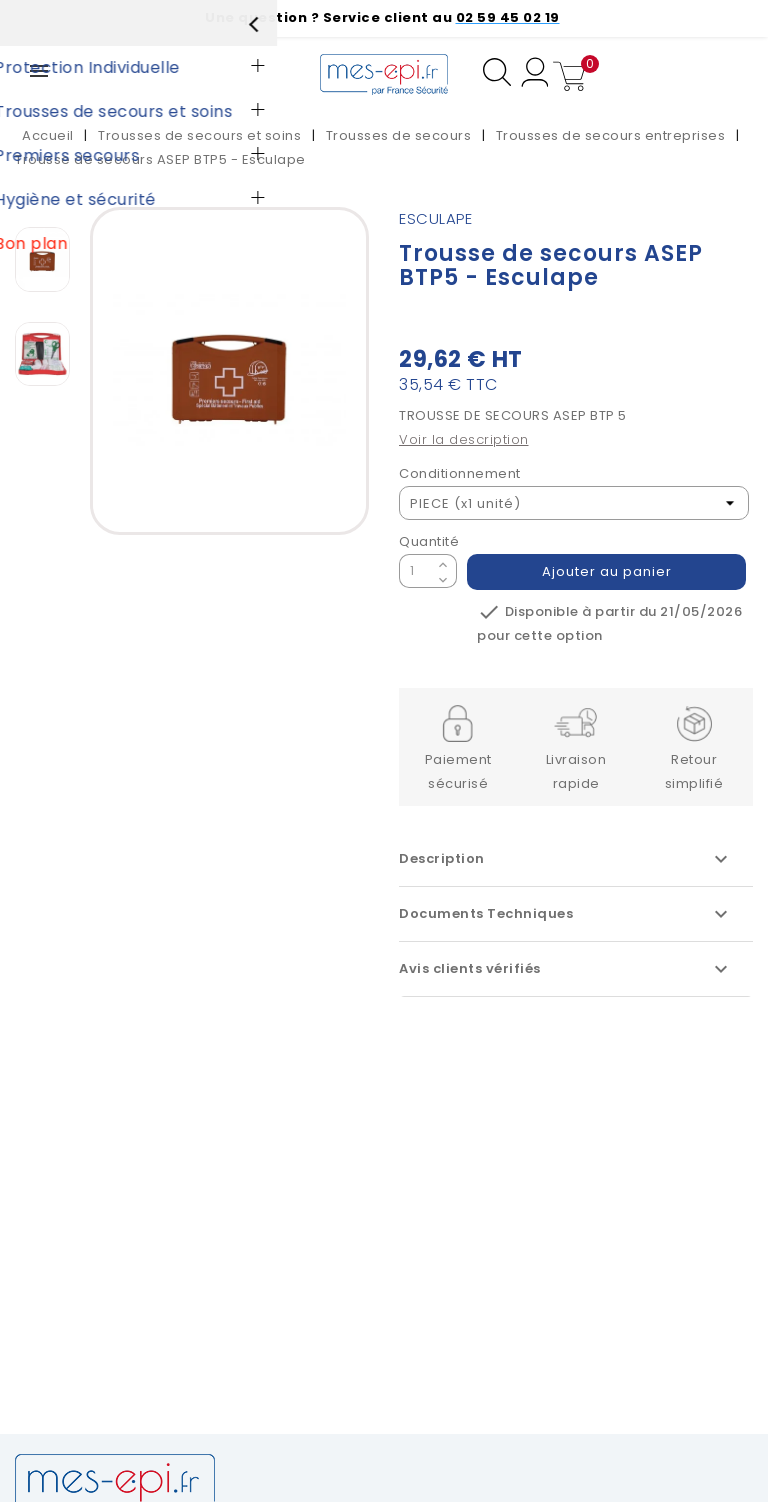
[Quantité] (416, 571)
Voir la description (464, 439)
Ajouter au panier (607, 571)
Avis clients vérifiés (566, 969)
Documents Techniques (566, 914)
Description (566, 859)
